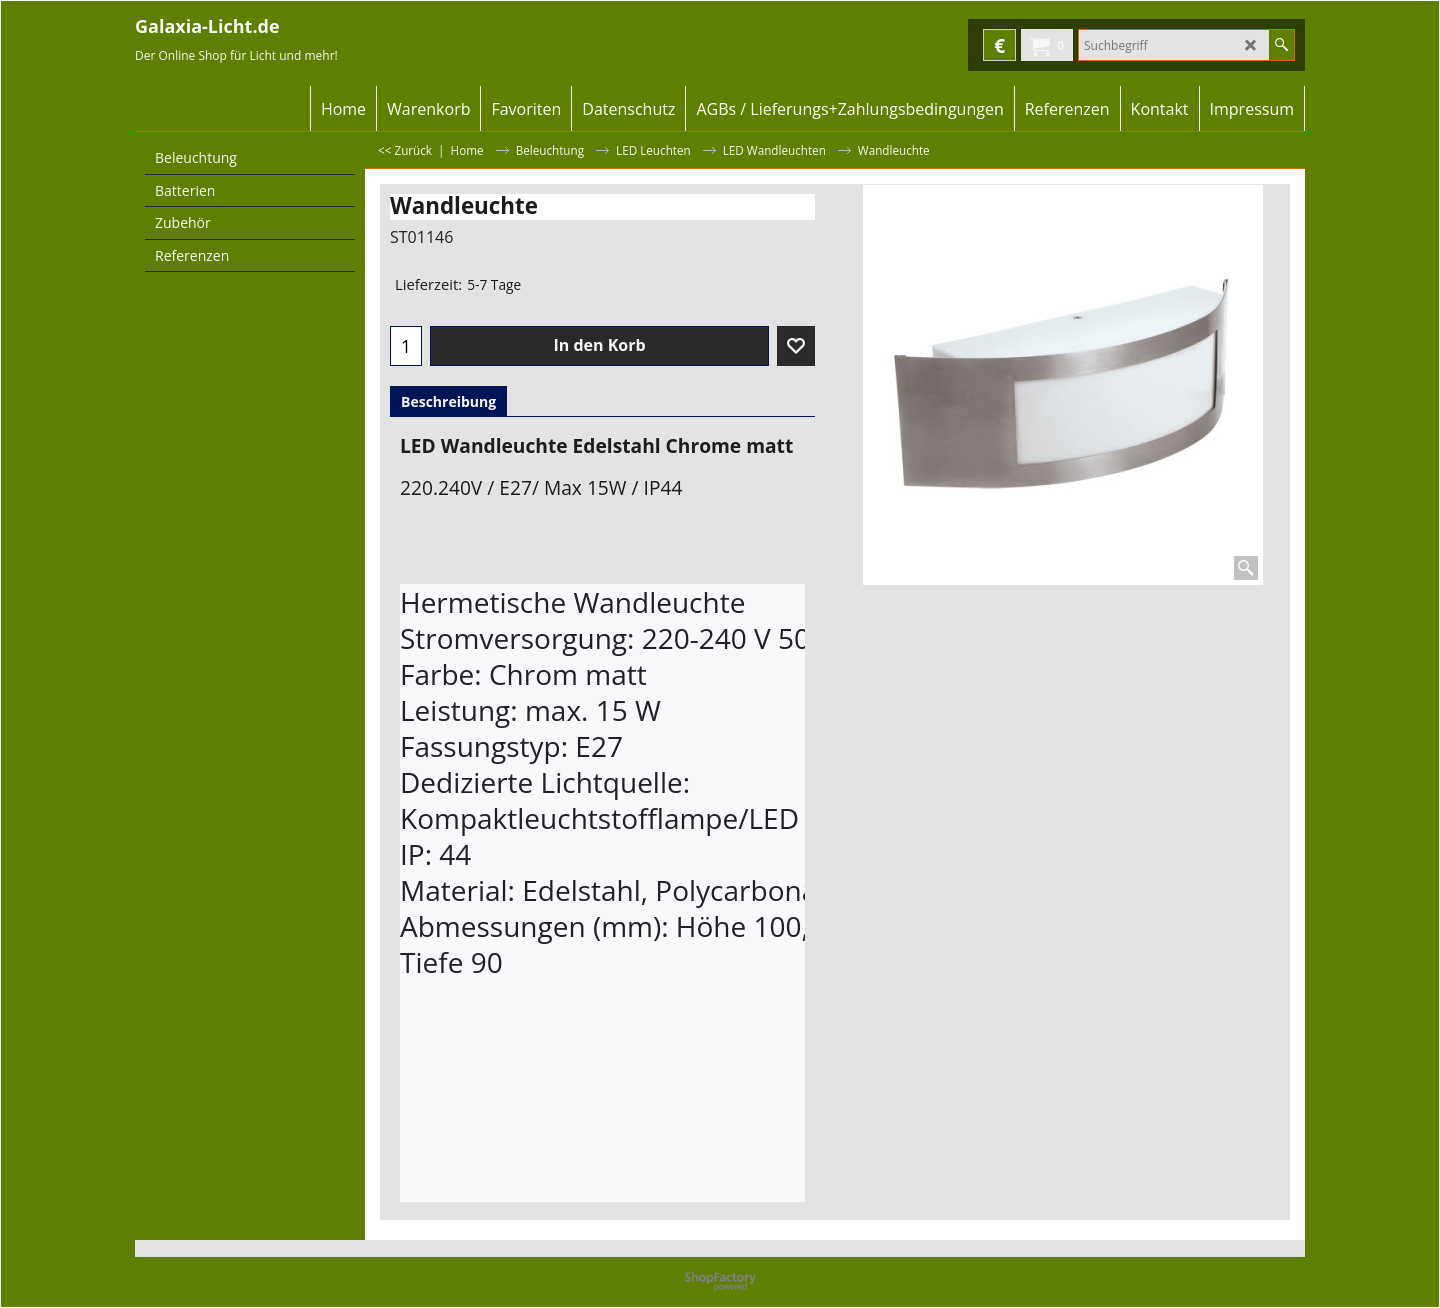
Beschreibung (448, 401)
